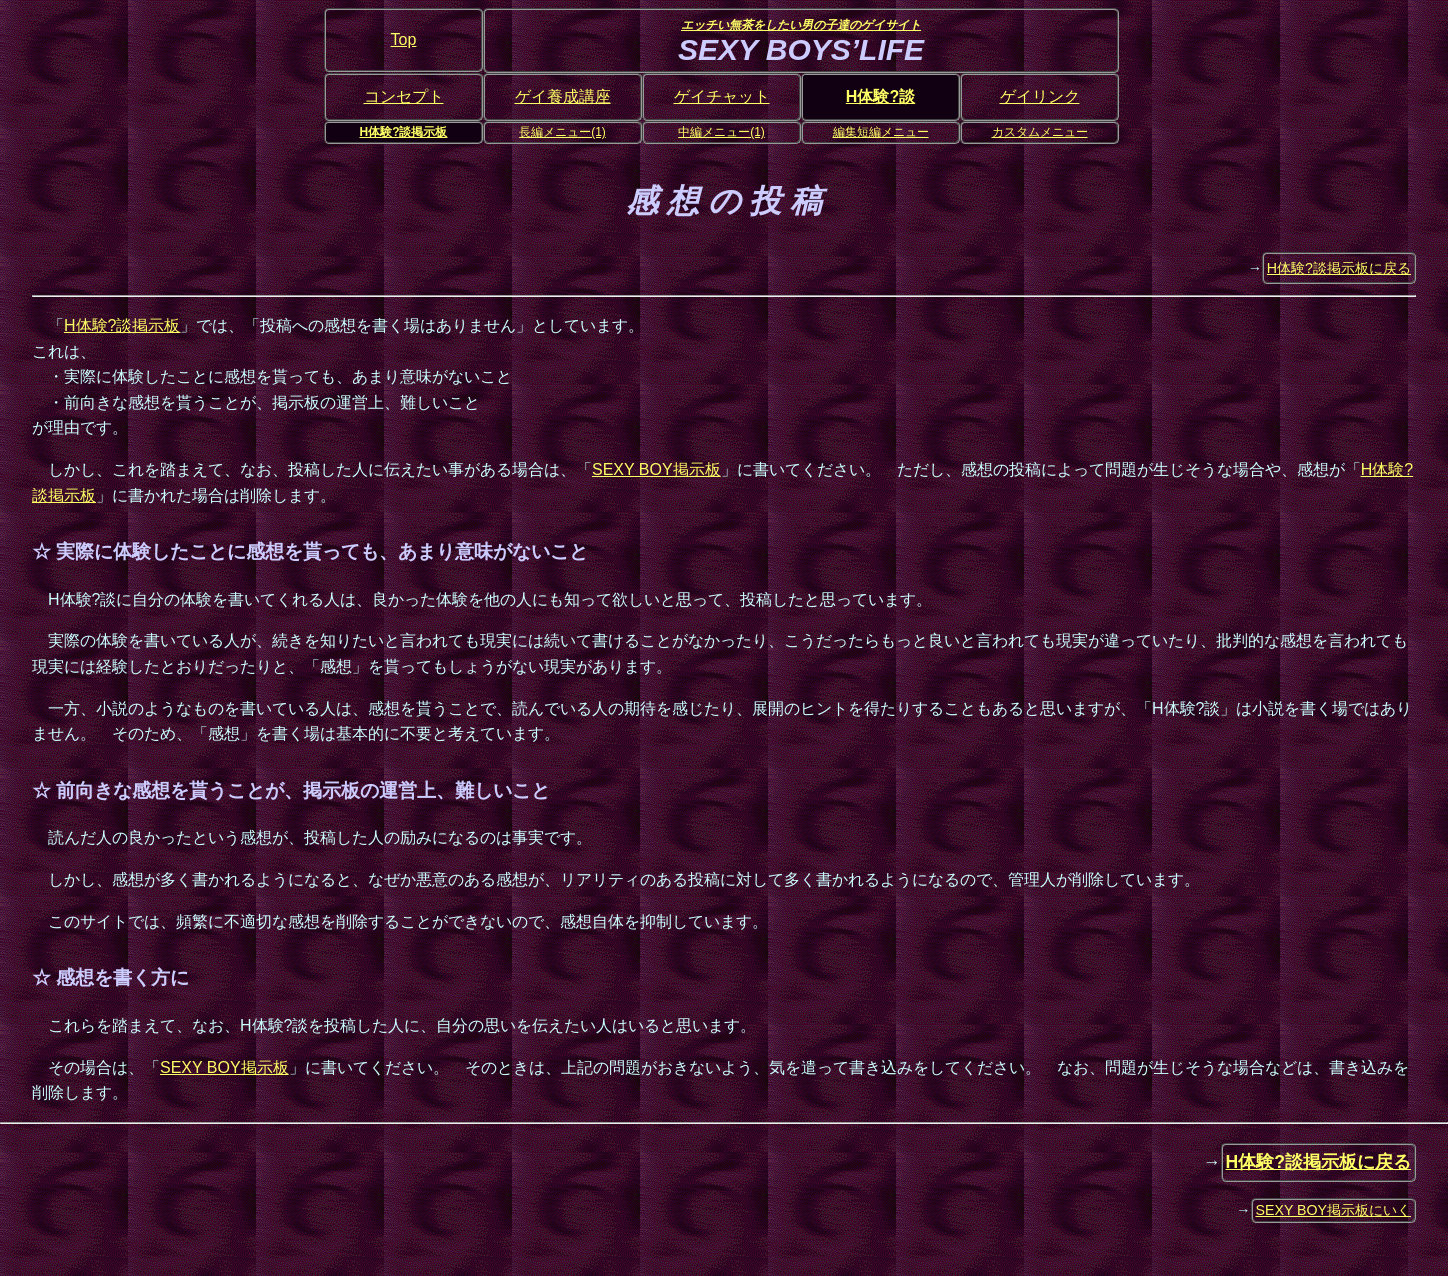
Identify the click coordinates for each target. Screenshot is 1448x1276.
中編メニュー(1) (721, 132)
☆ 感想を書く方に (110, 977)
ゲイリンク (1040, 96)
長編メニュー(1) (562, 132)
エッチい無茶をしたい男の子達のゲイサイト (801, 25)
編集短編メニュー (881, 132)
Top (404, 39)
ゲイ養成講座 (563, 96)
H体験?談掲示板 (404, 132)
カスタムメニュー (1040, 132)
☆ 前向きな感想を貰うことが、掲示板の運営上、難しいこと (291, 790)
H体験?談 (880, 96)
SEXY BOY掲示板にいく (1334, 1210)
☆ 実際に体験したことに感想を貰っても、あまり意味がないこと (310, 551)
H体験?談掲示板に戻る (1339, 268)
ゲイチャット (722, 96)
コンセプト (404, 96)
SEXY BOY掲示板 (656, 469)
